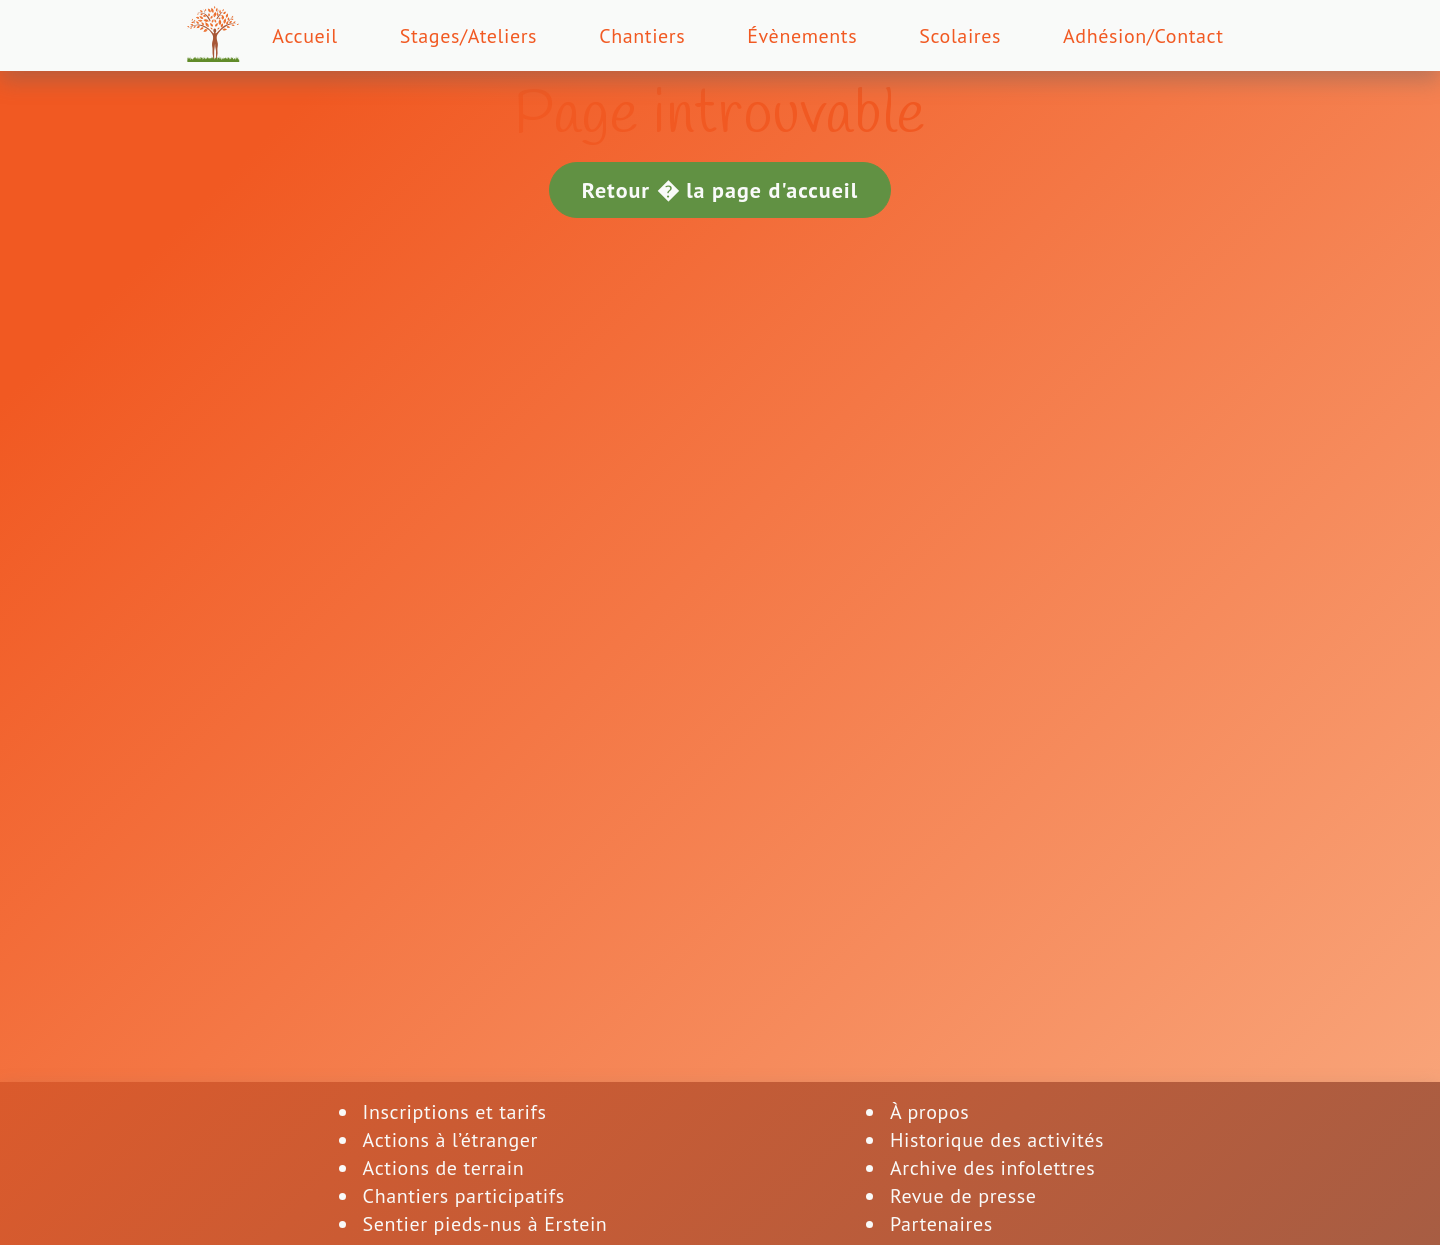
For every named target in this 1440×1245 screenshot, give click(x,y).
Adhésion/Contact (1143, 36)
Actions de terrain (444, 1168)
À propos (929, 1112)
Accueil (304, 36)
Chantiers (642, 36)
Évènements (802, 36)
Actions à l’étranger (450, 1140)
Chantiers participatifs (464, 1196)
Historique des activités (997, 1140)
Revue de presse (963, 1196)
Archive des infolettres (992, 1168)
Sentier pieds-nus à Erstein (485, 1224)
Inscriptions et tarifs (455, 1112)
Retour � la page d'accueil (720, 190)
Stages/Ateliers (468, 36)
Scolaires (960, 36)
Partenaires (941, 1224)
